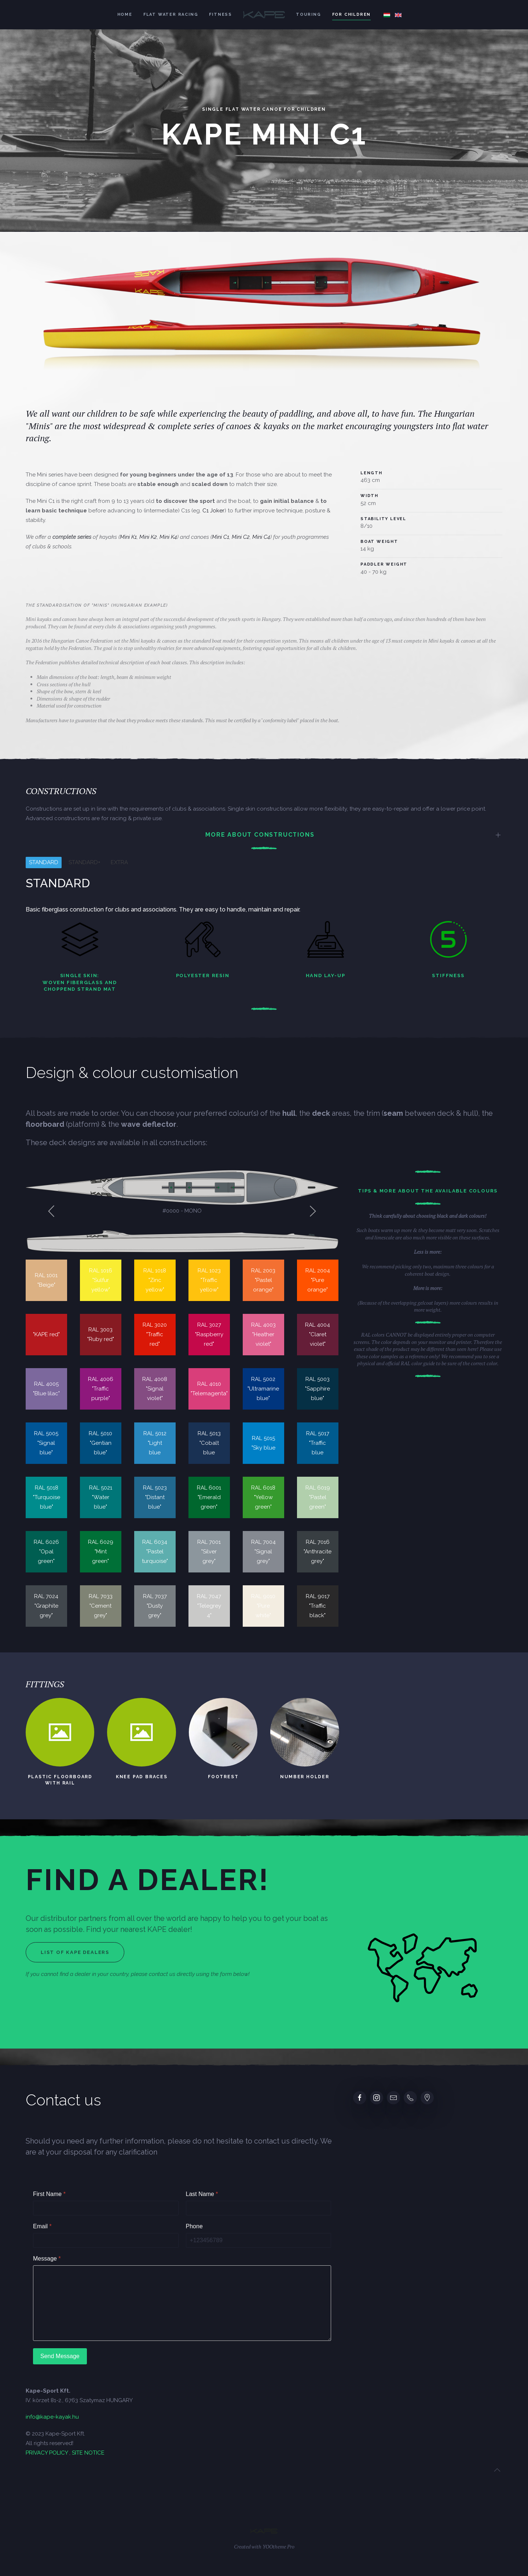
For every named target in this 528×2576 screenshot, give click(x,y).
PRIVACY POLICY (47, 2452)
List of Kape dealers (75, 1952)
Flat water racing (170, 14)
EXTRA (119, 862)
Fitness (220, 14)
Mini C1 (217, 537)
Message (47, 2258)
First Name (49, 2194)
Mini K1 (125, 537)
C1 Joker (210, 510)
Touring (308, 14)
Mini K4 (165, 537)
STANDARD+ (84, 862)
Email (42, 2226)
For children (351, 14)
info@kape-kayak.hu (52, 2417)
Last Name (202, 2194)
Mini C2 (237, 537)
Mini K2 (145, 537)
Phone (194, 2226)
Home (124, 14)
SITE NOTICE (88, 2452)
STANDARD (43, 862)
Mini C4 (258, 537)
